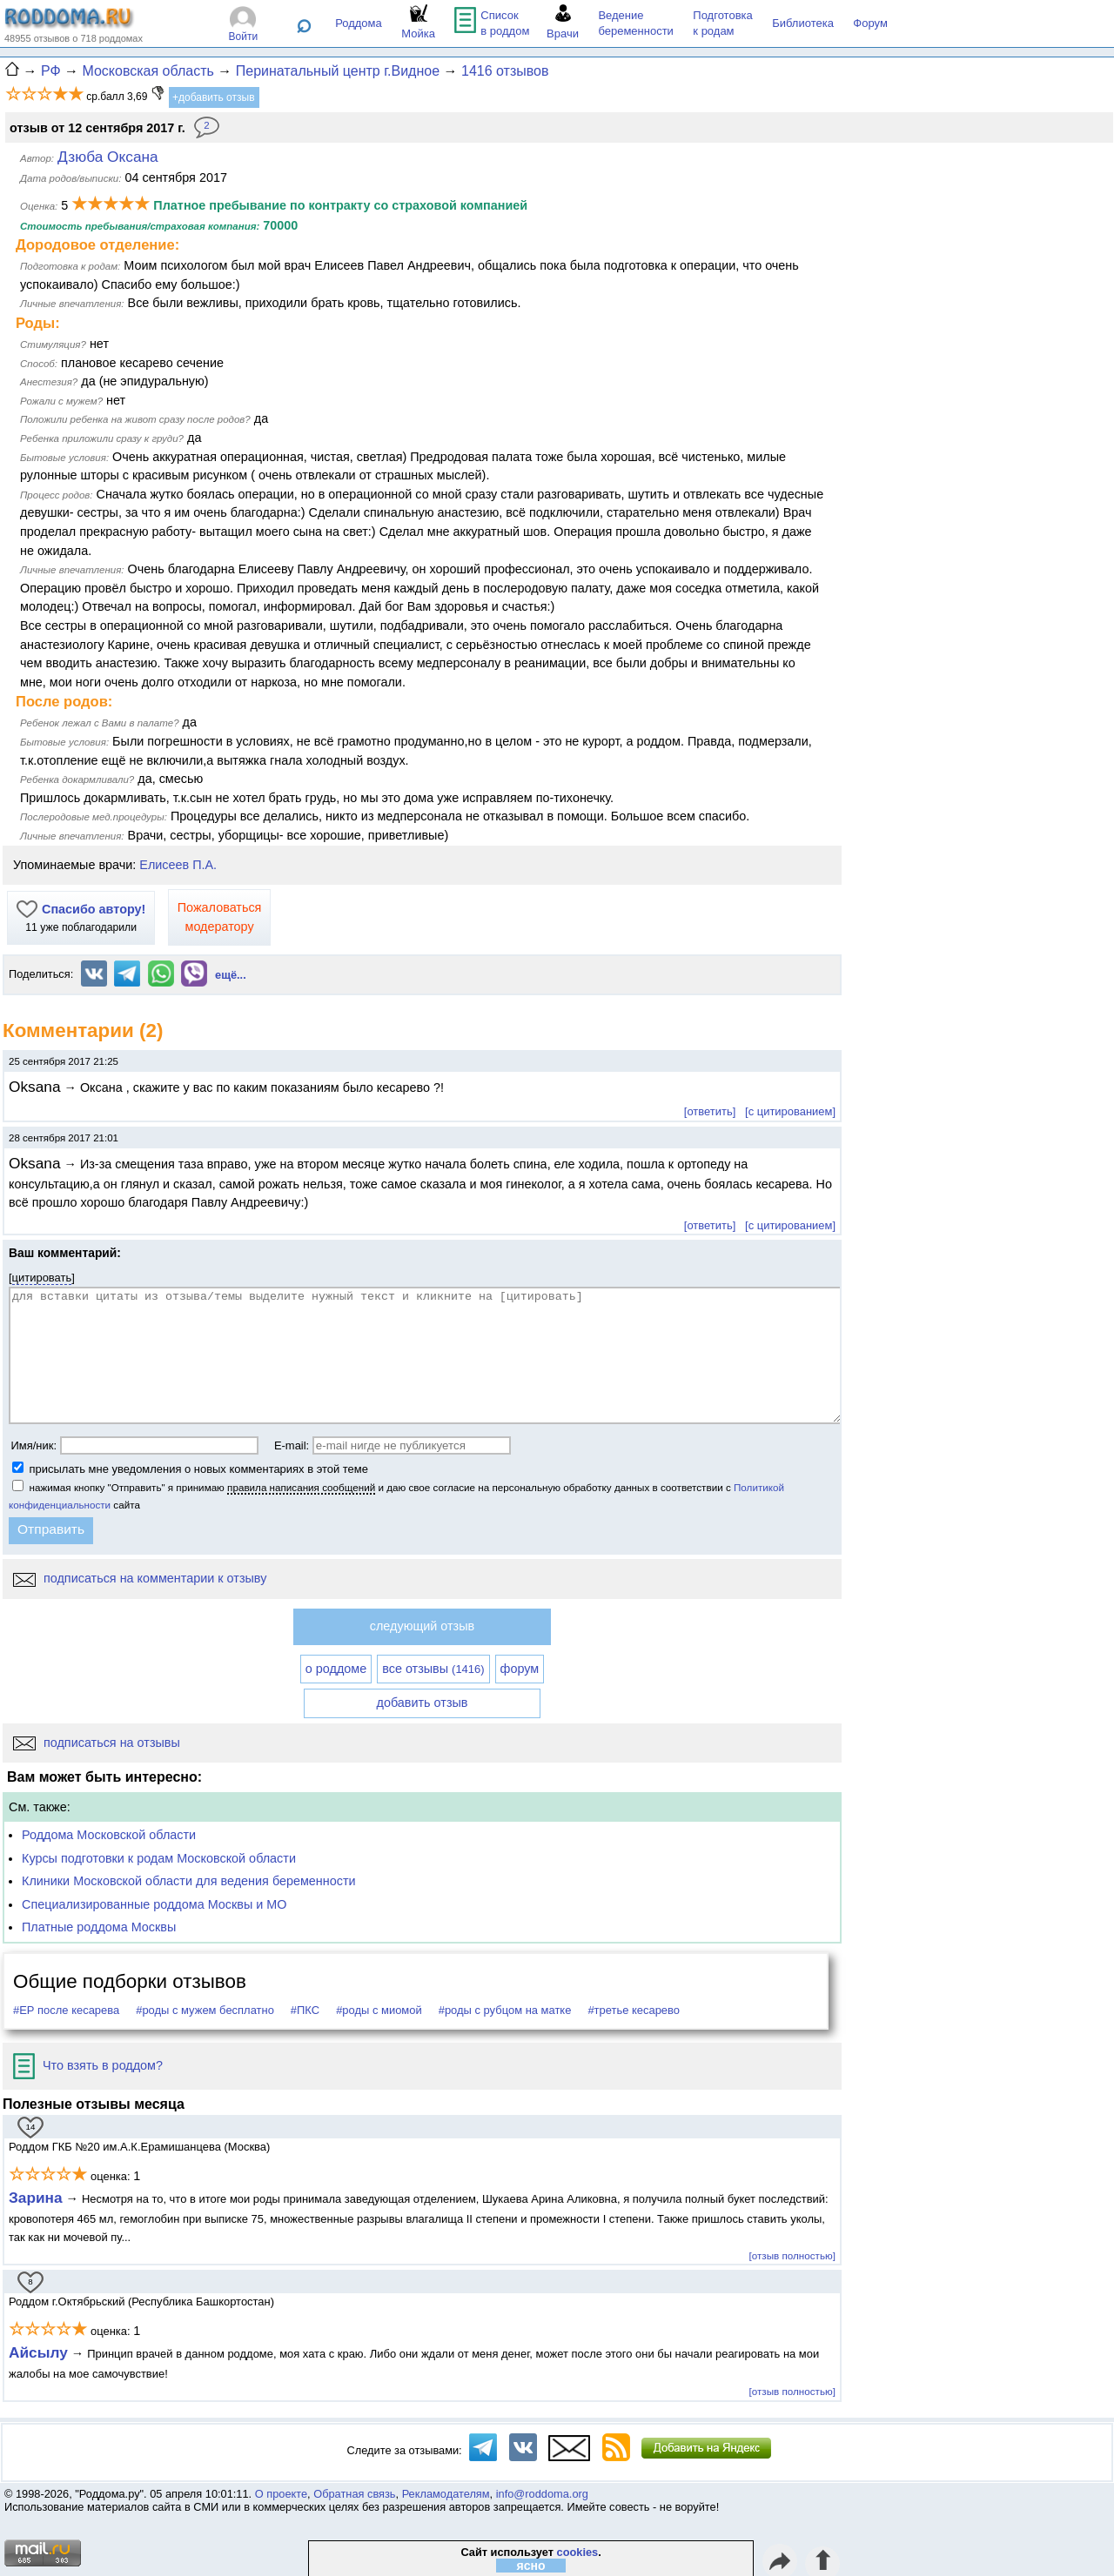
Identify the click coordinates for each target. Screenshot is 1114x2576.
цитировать (42, 1277)
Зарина (36, 2197)
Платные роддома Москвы (99, 1927)
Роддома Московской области (109, 1835)
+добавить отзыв (213, 97)
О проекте (281, 2493)
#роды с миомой (379, 2010)
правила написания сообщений (301, 1487)
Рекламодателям (446, 2493)
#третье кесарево (633, 2010)
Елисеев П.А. (178, 865)
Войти (243, 36)
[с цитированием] (790, 1111)
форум (520, 1669)
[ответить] (709, 1111)
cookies (578, 2552)
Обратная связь (354, 2493)
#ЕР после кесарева (66, 2010)
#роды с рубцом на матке (505, 2010)
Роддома (358, 23)
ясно (531, 2566)
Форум (870, 23)
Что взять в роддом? (88, 2065)
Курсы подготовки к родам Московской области (159, 1858)
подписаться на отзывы (96, 1743)
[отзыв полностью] (792, 2255)
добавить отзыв (422, 1703)
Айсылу (38, 2352)
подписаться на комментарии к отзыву (139, 1578)
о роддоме (335, 1669)
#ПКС (305, 2010)
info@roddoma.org (542, 2493)
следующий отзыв (422, 1626)
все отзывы (433, 1669)
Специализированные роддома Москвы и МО (154, 1904)
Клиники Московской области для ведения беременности (189, 1881)
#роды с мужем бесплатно (205, 2010)
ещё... (230, 974)
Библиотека (803, 23)
